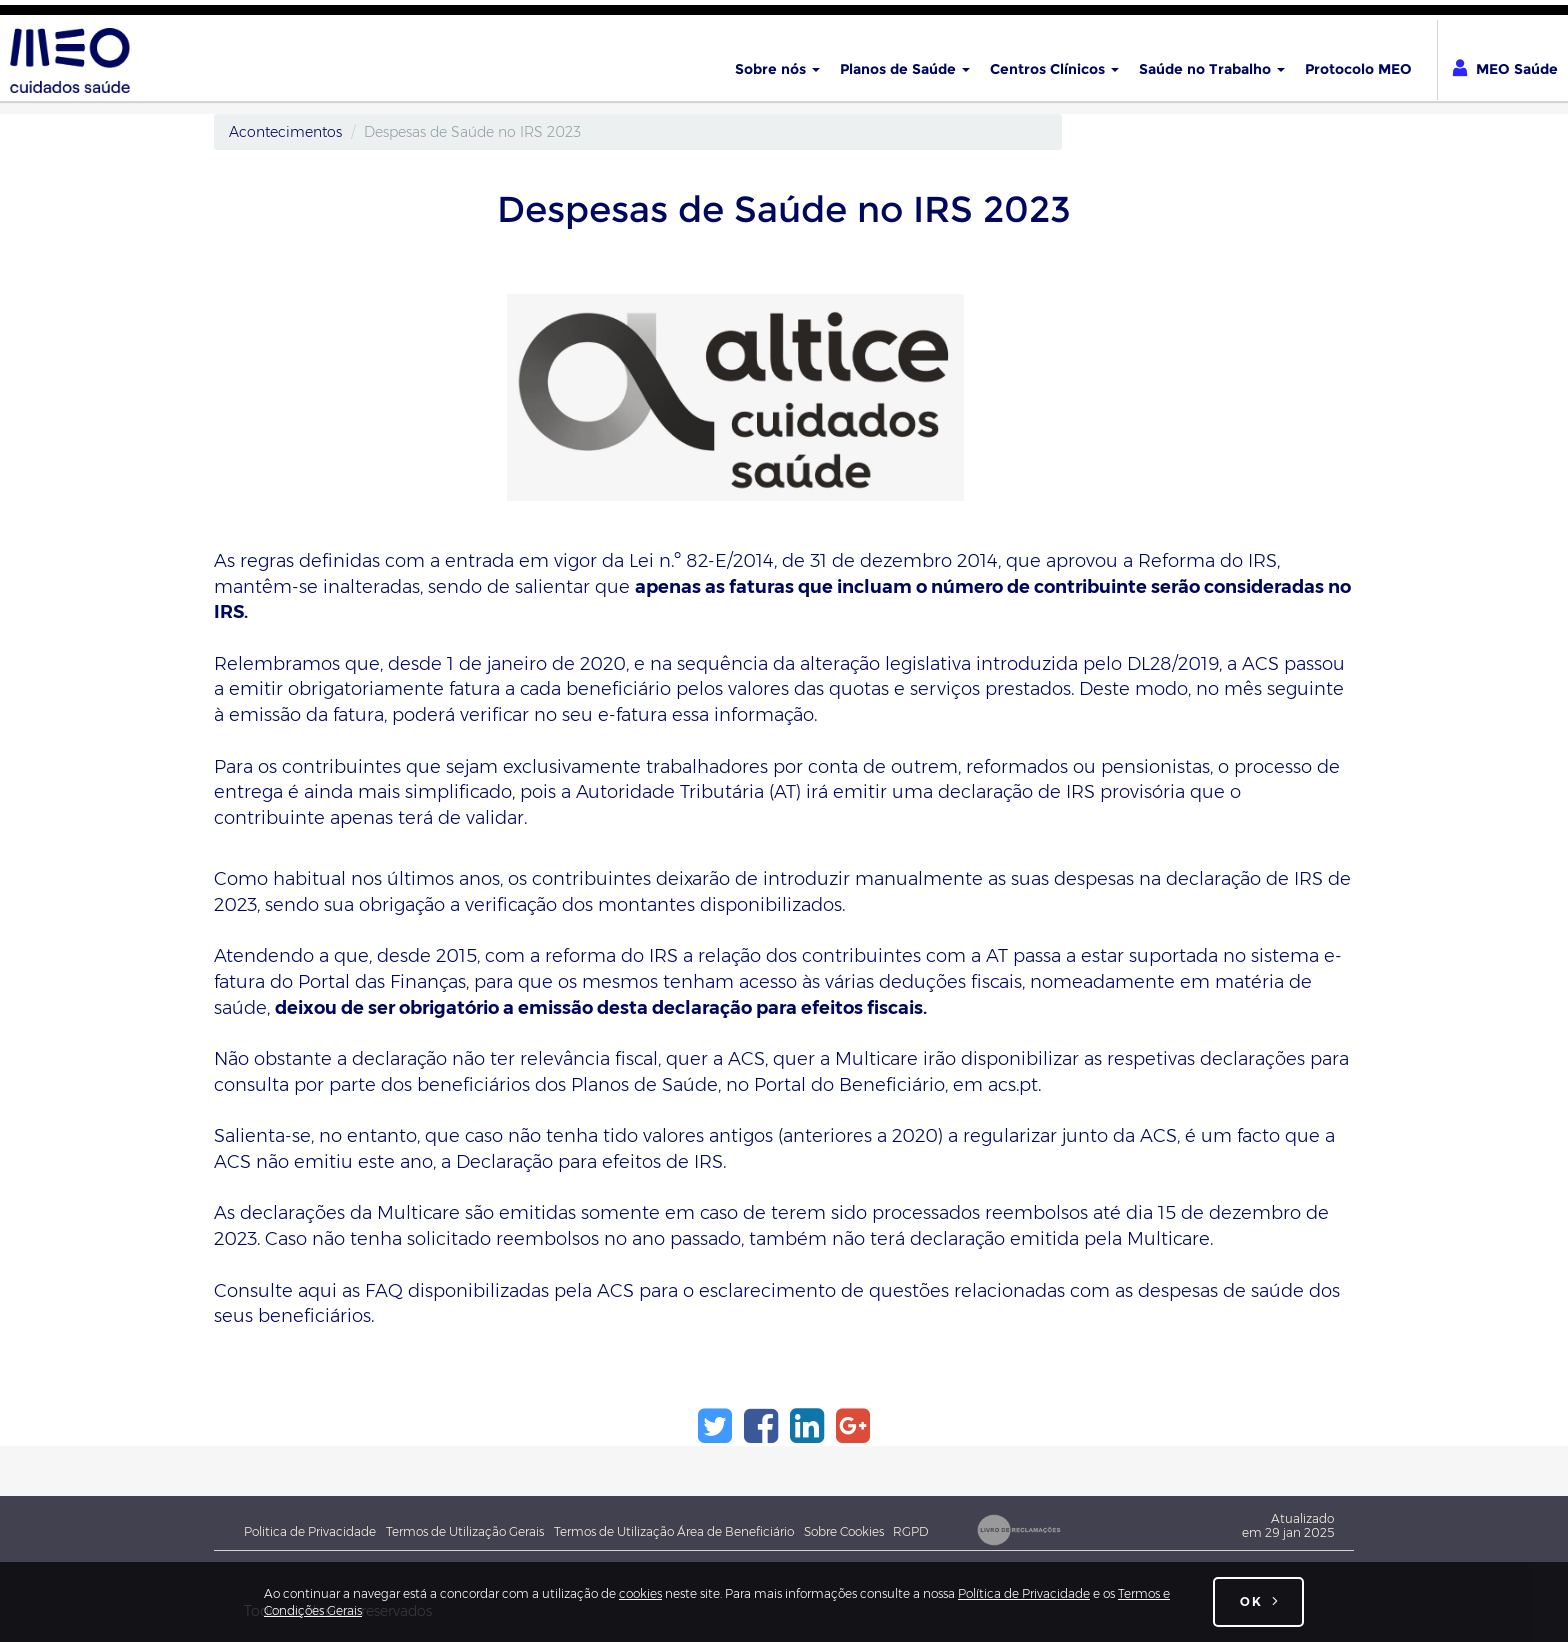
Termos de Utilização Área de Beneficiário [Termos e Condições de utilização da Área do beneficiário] (674, 1531)
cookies (640, 1593)
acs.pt (1013, 1085)
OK (1251, 1601)
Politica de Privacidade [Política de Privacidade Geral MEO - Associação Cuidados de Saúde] (310, 1531)
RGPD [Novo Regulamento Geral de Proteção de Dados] (911, 1531)
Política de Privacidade (1024, 1593)
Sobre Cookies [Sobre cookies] (848, 1531)
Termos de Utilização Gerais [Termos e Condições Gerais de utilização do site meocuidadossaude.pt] (465, 1531)
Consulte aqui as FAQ (308, 1291)
